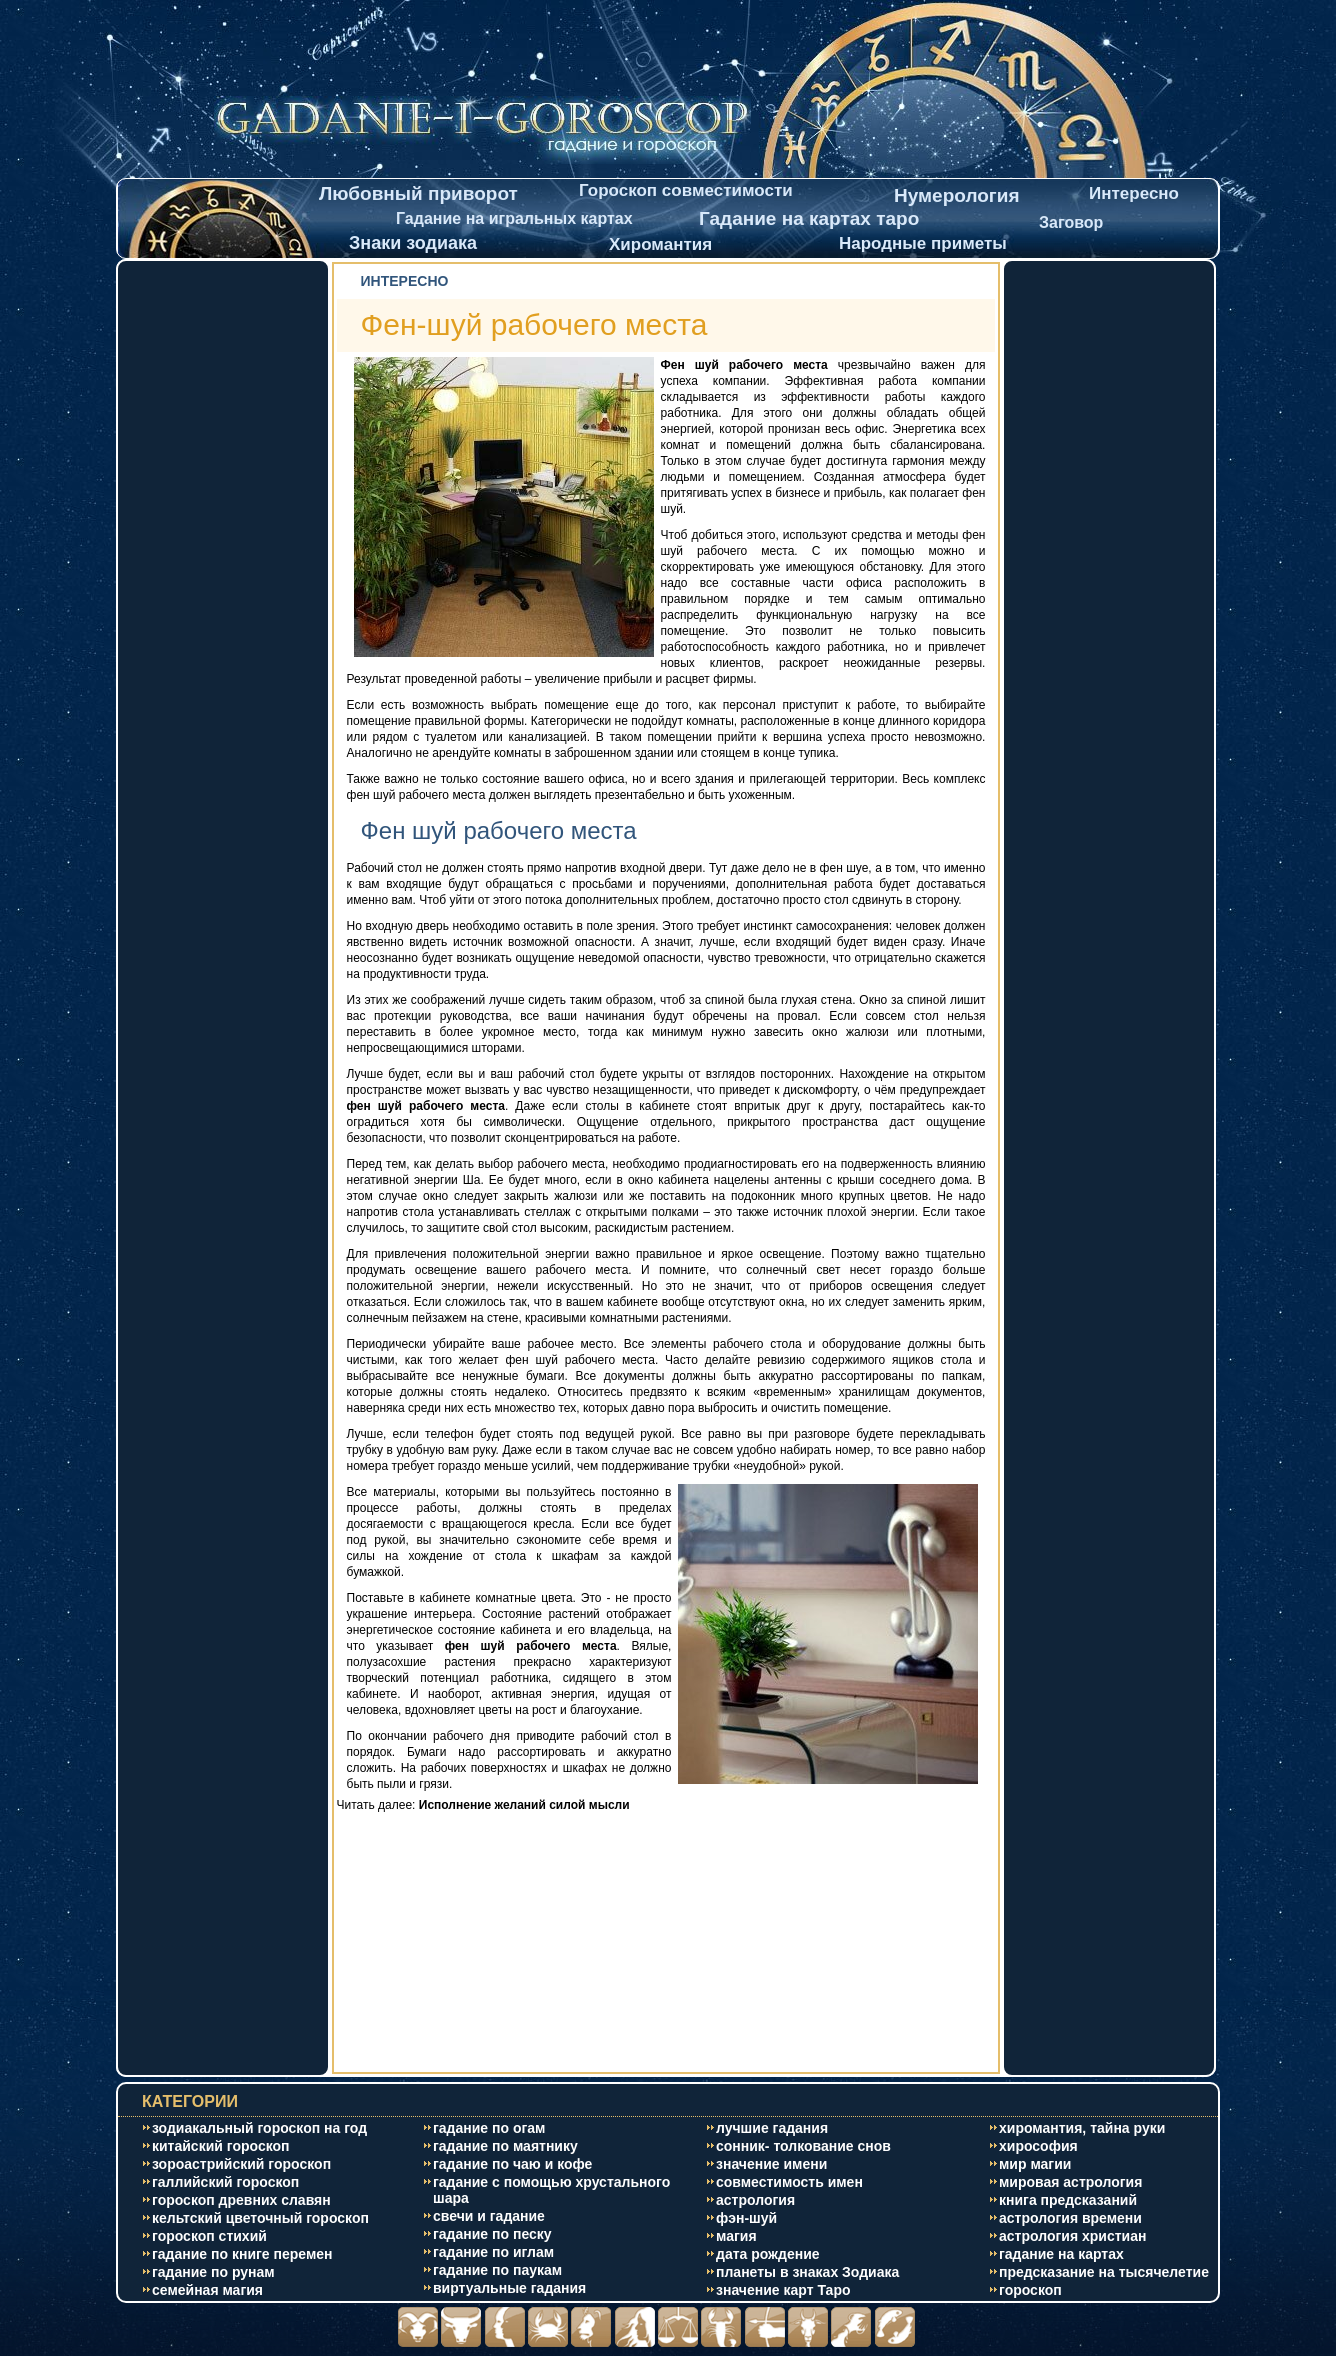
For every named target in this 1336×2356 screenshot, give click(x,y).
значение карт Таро (783, 2290)
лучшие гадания (772, 2128)
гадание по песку (492, 2234)
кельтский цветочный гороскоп (260, 2218)
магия (736, 2236)
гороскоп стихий (209, 2236)
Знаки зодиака (413, 243)
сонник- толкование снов (803, 2146)
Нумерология (957, 195)
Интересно (1134, 193)
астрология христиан (1072, 2236)
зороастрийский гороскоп (241, 2164)
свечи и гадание (489, 2216)
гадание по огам (489, 2128)
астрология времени (1070, 2218)
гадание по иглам (493, 2252)
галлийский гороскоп (225, 2182)
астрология (755, 2200)
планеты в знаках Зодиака (807, 2272)
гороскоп (1030, 2290)
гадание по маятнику (505, 2146)
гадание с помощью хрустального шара (551, 2190)
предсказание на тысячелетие (1104, 2272)
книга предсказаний (1068, 2200)
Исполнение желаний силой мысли (524, 1805)
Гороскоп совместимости (686, 190)
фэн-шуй (746, 2218)
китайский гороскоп (221, 2146)
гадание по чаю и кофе (512, 2164)
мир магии (1035, 2164)
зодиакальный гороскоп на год (259, 2128)
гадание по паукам (497, 2270)
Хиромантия (660, 244)
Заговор (1071, 222)
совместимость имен (789, 2182)
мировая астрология (1070, 2182)
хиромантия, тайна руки (1082, 2128)
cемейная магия (207, 2290)
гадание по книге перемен (242, 2254)
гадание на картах (1061, 2254)
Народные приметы (923, 243)
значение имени (771, 2164)
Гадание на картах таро (809, 218)
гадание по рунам (213, 2272)
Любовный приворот (418, 193)
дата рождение (768, 2254)
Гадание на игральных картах (514, 218)
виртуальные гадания (509, 2288)
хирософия (1038, 2146)
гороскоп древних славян (241, 2200)
